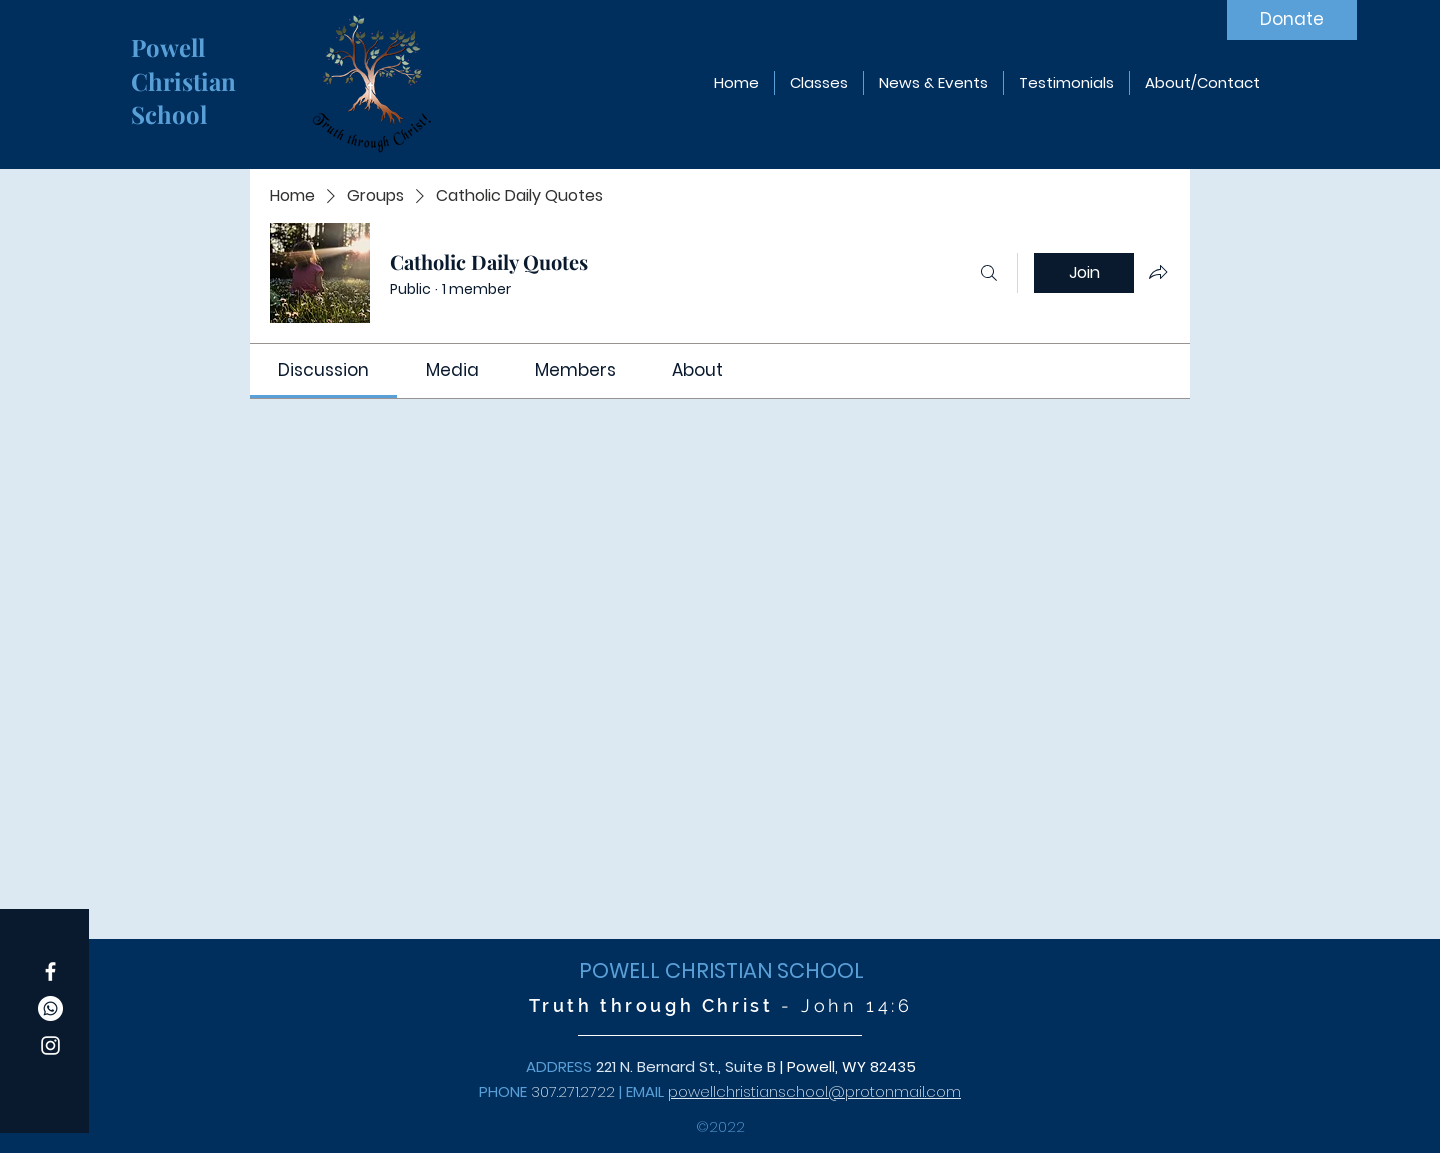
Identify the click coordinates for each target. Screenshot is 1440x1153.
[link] (323, 370)
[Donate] (1292, 20)
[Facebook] (50, 971)
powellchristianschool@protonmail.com (814, 1091)
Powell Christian (186, 64)
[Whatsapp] (50, 1008)
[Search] (989, 273)
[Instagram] (50, 1045)
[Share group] (1158, 272)
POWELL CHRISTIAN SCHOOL (721, 970)
